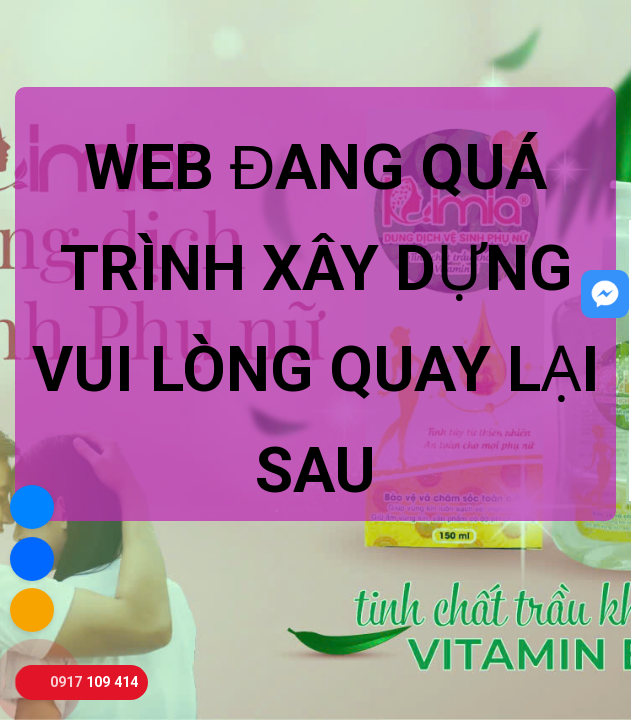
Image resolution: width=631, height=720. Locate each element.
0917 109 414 (94, 682)
